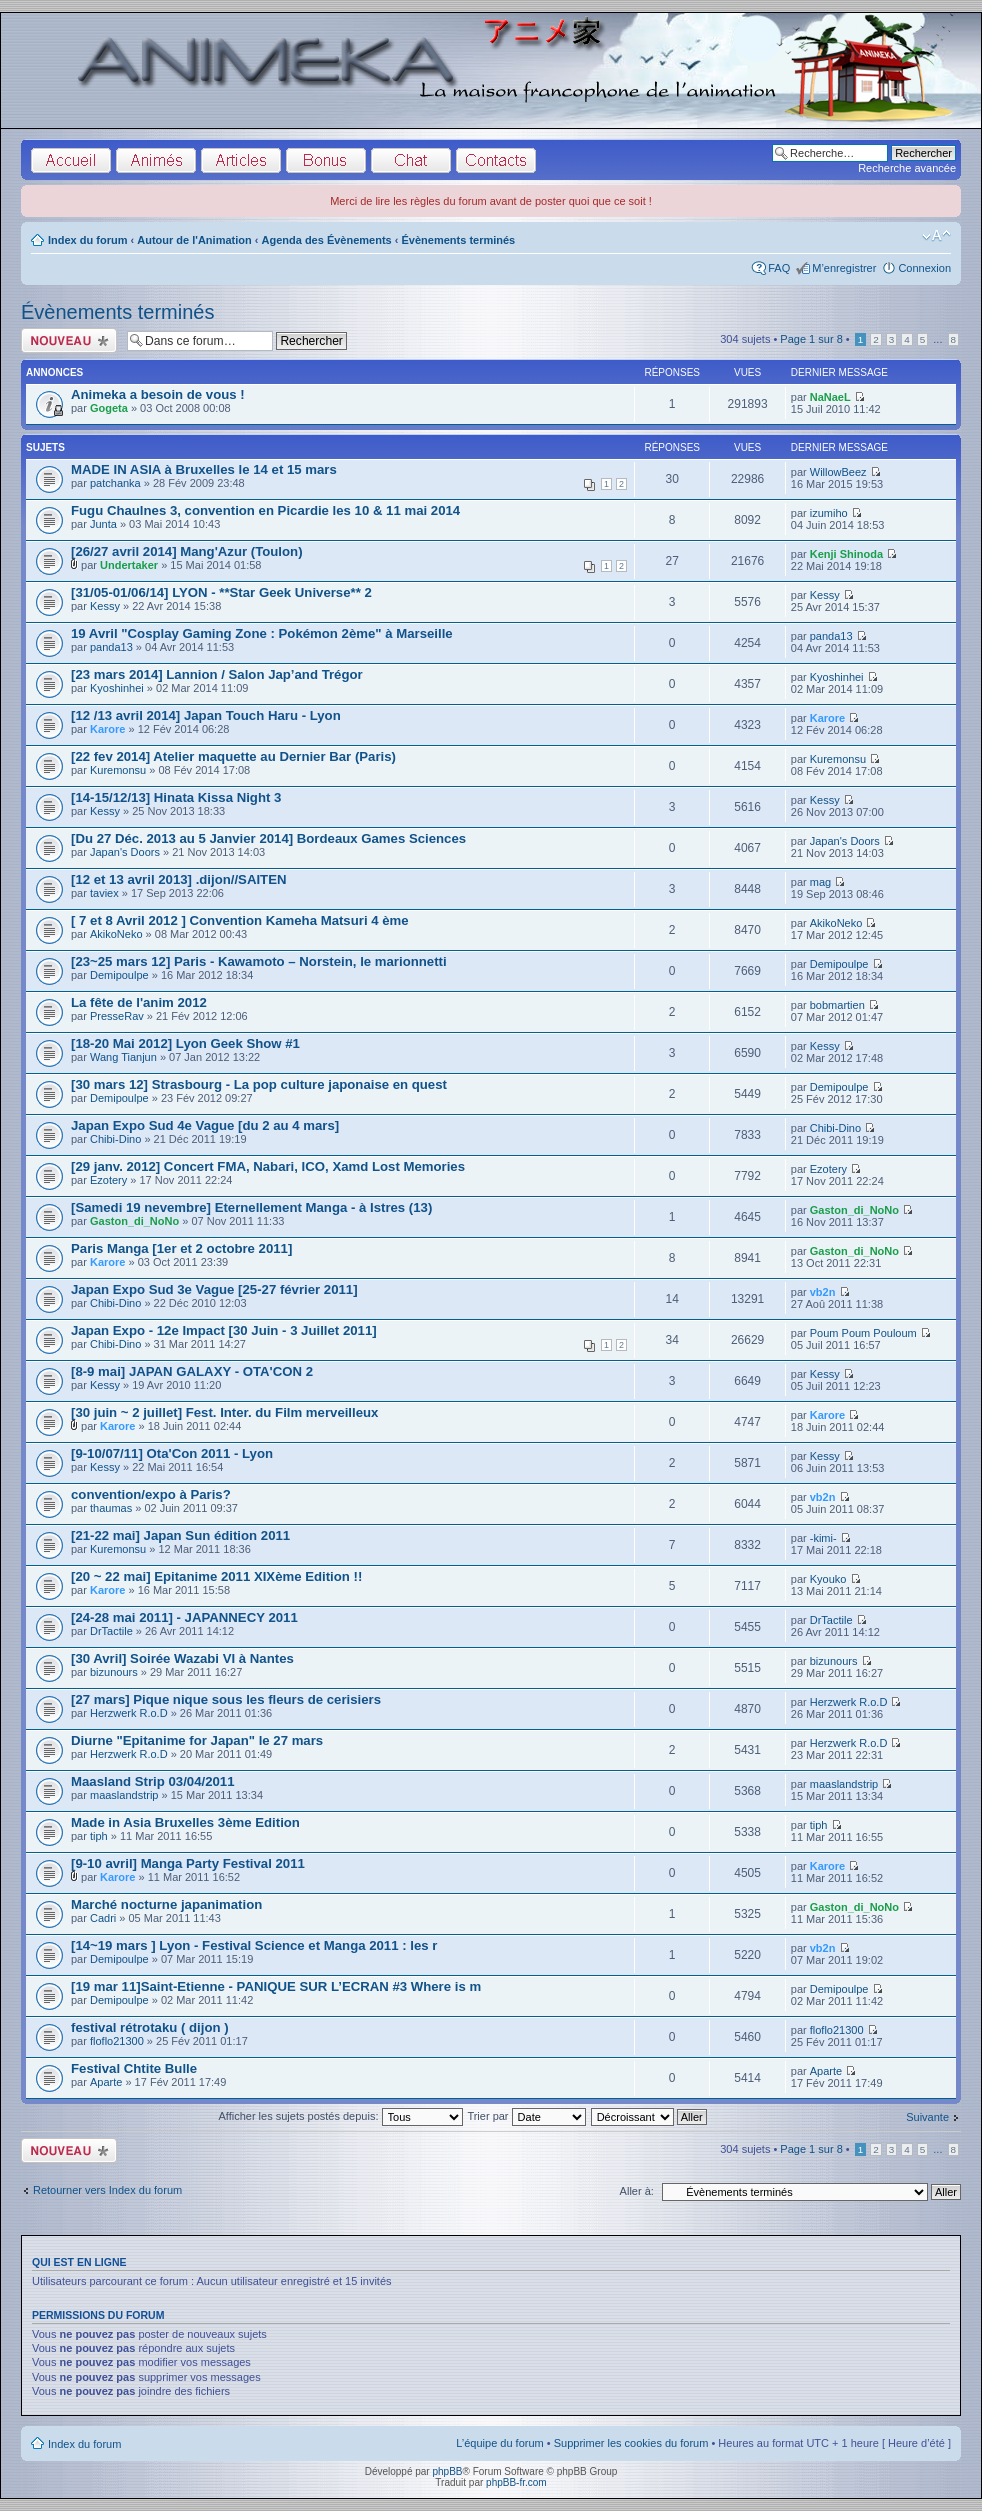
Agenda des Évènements (327, 240)
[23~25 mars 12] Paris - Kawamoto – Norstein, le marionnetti (259, 961)
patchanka (115, 483)
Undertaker (129, 565)
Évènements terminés (459, 240)
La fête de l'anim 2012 (139, 1002)
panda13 (111, 647)
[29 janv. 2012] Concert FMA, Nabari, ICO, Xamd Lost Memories (268, 1166)
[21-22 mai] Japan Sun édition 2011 (180, 1535)
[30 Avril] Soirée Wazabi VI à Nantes (182, 1658)
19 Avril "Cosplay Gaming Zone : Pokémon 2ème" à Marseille (262, 633)
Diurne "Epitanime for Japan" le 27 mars (197, 1740)
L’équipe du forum (499, 2443)
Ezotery (108, 1180)
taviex (104, 893)
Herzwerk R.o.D (129, 1713)
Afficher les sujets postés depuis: (340, 2116)
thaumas (111, 1508)
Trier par (526, 2116)
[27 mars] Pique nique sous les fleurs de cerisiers (226, 1699)
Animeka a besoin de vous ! (158, 394)
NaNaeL (830, 397)
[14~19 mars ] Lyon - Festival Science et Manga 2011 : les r (254, 1945)
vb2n (823, 1292)
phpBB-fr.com (516, 2482)
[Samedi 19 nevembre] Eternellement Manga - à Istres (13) (251, 1207)
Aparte (106, 2082)
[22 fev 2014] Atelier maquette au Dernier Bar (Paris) (233, 756)
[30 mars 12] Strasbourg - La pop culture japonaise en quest (259, 1084)
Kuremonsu (118, 770)
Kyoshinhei (117, 688)
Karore (107, 729)
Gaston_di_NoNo (134, 1221)
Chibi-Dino (115, 1139)
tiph (99, 1836)
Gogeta (109, 408)
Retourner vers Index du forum (107, 2190)
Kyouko (828, 1579)
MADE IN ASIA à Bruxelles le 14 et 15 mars (204, 469)
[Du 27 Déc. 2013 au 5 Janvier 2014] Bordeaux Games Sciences (268, 838)
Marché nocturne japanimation (166, 1904)
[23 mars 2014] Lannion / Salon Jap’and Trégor (217, 674)
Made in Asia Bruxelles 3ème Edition (185, 1822)
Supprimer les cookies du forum (631, 2443)
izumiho (829, 513)
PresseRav (117, 1016)
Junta (103, 524)
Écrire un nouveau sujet (69, 340)
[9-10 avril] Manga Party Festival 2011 (188, 1863)
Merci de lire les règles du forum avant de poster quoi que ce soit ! (491, 201)
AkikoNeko (116, 934)
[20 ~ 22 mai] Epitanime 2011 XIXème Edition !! (216, 1576)
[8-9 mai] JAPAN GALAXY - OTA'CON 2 (192, 1371)
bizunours (114, 1672)
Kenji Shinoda (846, 554)
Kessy (105, 606)
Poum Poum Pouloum (863, 1333)
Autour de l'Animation (194, 240)
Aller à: (637, 2191)
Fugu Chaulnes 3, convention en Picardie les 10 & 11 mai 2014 (265, 510)
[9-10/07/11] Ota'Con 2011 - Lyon (172, 1453)
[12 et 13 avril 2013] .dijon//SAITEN (178, 879)
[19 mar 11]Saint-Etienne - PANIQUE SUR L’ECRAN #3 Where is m (276, 1986)
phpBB (447, 2471)
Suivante (927, 2117)
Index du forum (87, 240)
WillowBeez (838, 472)
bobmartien (837, 1005)
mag (820, 882)
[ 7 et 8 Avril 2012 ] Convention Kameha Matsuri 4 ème (240, 920)
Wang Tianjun (123, 1057)
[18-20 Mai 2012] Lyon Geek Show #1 (185, 1043)
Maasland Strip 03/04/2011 (152, 1781)
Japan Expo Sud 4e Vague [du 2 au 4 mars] (205, 1125)
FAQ (779, 268)
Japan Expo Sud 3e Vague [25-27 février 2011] (214, 1289)
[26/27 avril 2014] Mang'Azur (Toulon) (187, 551)
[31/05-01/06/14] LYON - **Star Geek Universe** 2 (221, 592)
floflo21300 (117, 2041)
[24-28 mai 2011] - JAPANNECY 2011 (184, 1617)
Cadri (103, 1918)
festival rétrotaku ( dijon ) (150, 2027)
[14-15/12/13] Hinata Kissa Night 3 (176, 797)
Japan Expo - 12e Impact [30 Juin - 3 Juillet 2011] (224, 1330)
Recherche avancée (907, 168)
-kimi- (823, 1538)
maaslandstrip (124, 1795)
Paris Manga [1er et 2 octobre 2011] (181, 1248)
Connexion (924, 268)
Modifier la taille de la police (936, 236)
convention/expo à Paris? (151, 1494)
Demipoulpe (119, 975)
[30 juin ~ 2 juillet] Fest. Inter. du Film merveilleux (224, 1412)
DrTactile (111, 1631)
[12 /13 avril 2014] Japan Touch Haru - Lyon (206, 715)
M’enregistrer (844, 268)
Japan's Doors (125, 852)
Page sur (811, 339)
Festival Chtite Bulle (134, 2068)
